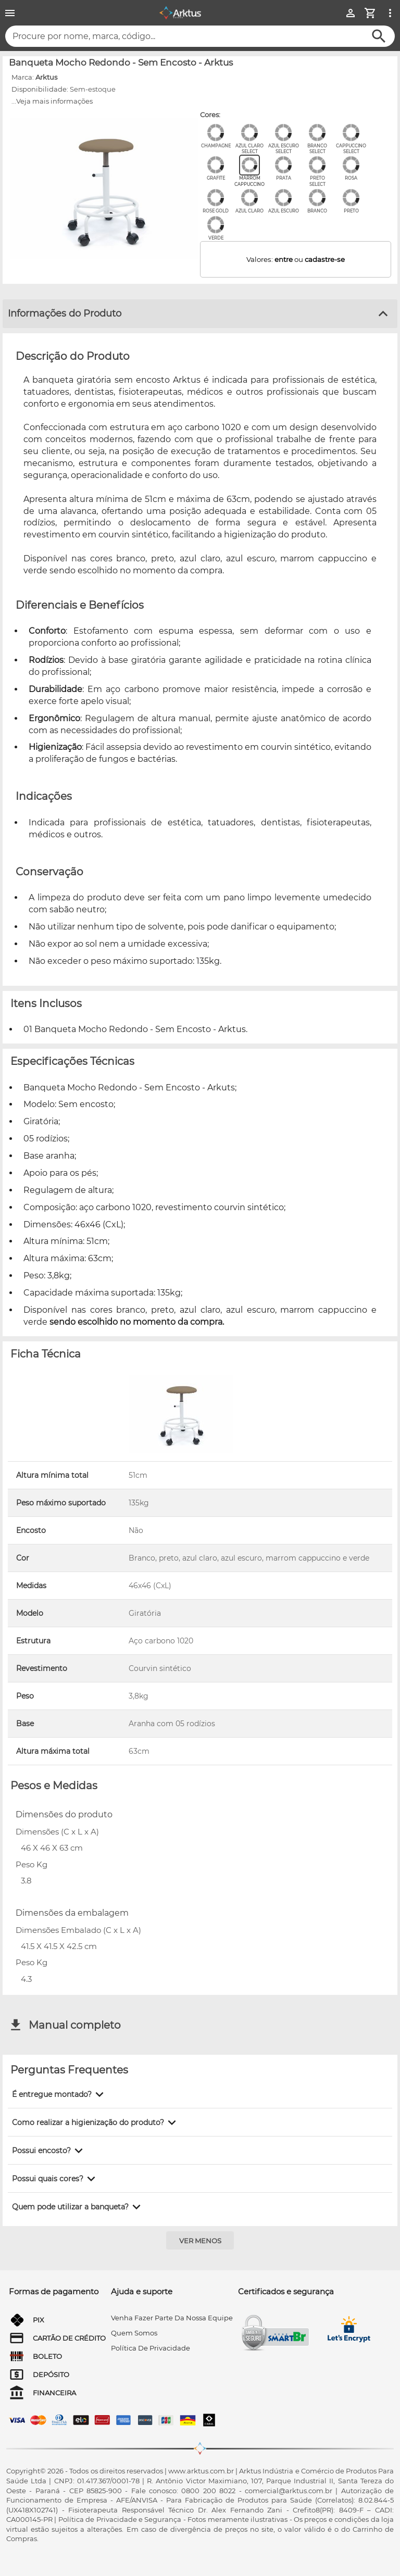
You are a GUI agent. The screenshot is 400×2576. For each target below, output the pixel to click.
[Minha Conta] (350, 13)
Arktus (46, 77)
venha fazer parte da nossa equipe (172, 2318)
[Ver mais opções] (390, 13)
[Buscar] (379, 36)
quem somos (134, 2333)
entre (283, 259)
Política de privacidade (150, 2348)
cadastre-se (325, 259)
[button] (59, 2094)
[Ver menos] (200, 2240)
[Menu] (10, 13)
